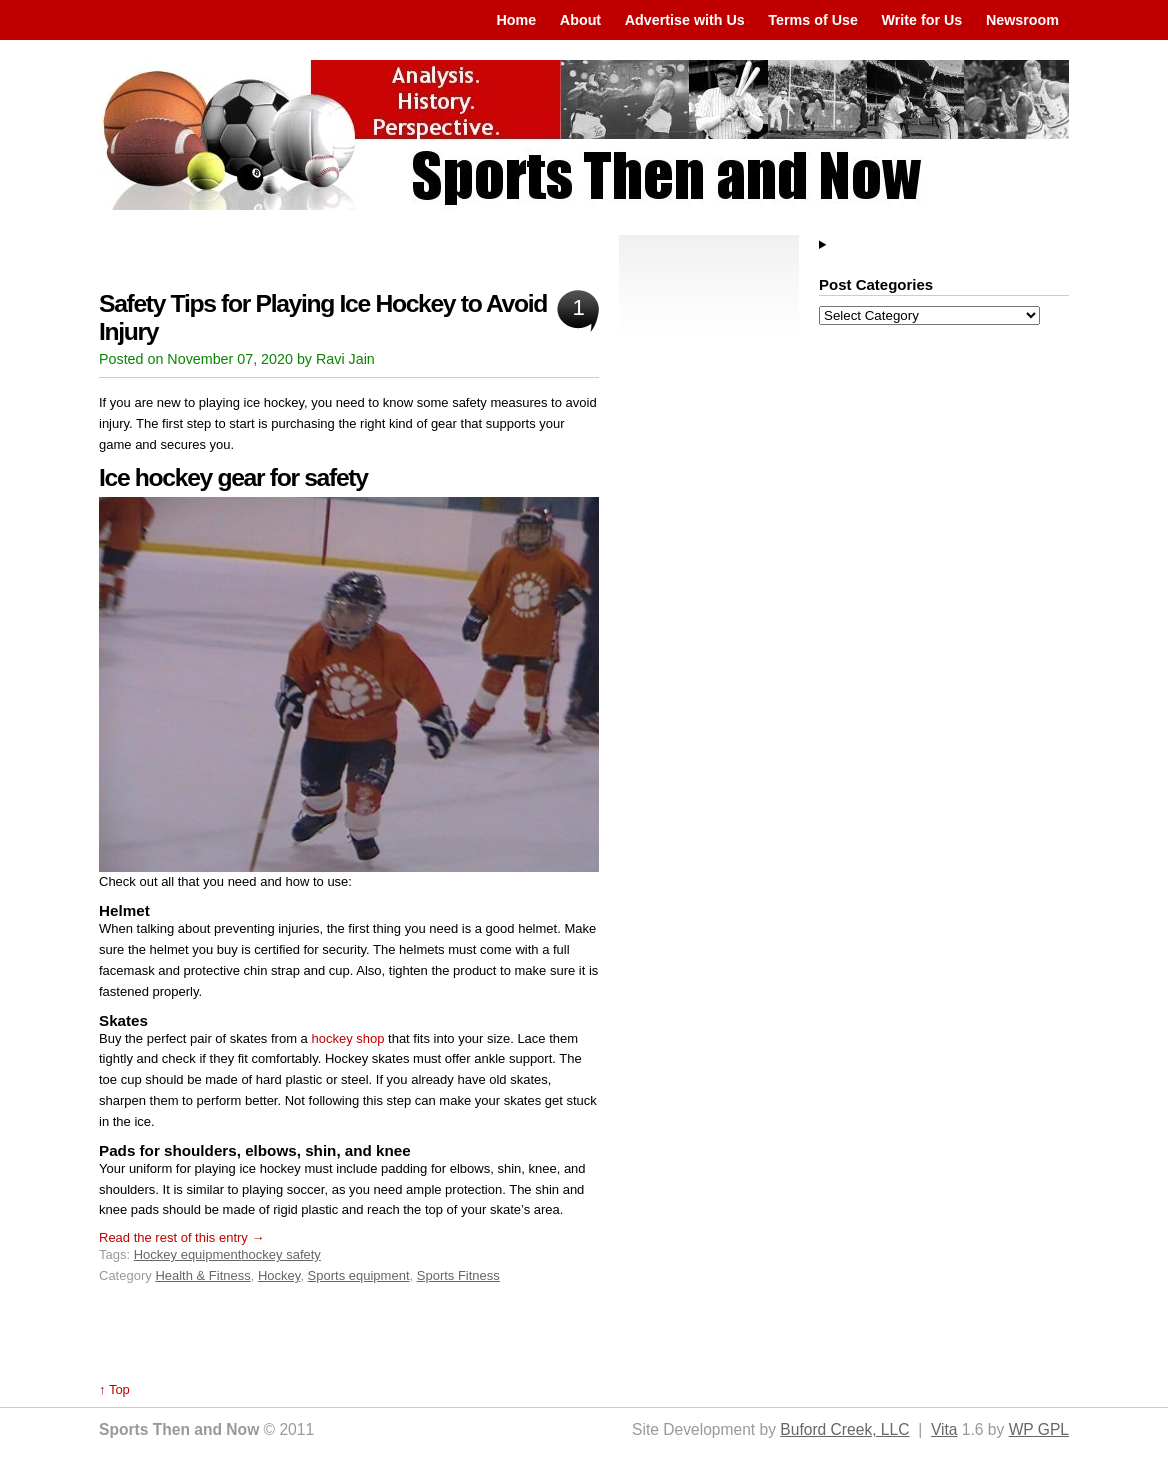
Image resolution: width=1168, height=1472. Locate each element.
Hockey (279, 1275)
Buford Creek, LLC (844, 1429)
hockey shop (347, 1038)
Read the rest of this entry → (181, 1237)
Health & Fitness (202, 1275)
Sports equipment (359, 1275)
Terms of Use (813, 20)
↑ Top (114, 1389)
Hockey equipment (188, 1254)
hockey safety (281, 1254)
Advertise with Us (685, 20)
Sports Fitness (458, 1275)
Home (516, 20)
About (580, 20)
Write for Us (922, 20)
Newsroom (1022, 20)
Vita (944, 1429)
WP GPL (1039, 1429)
